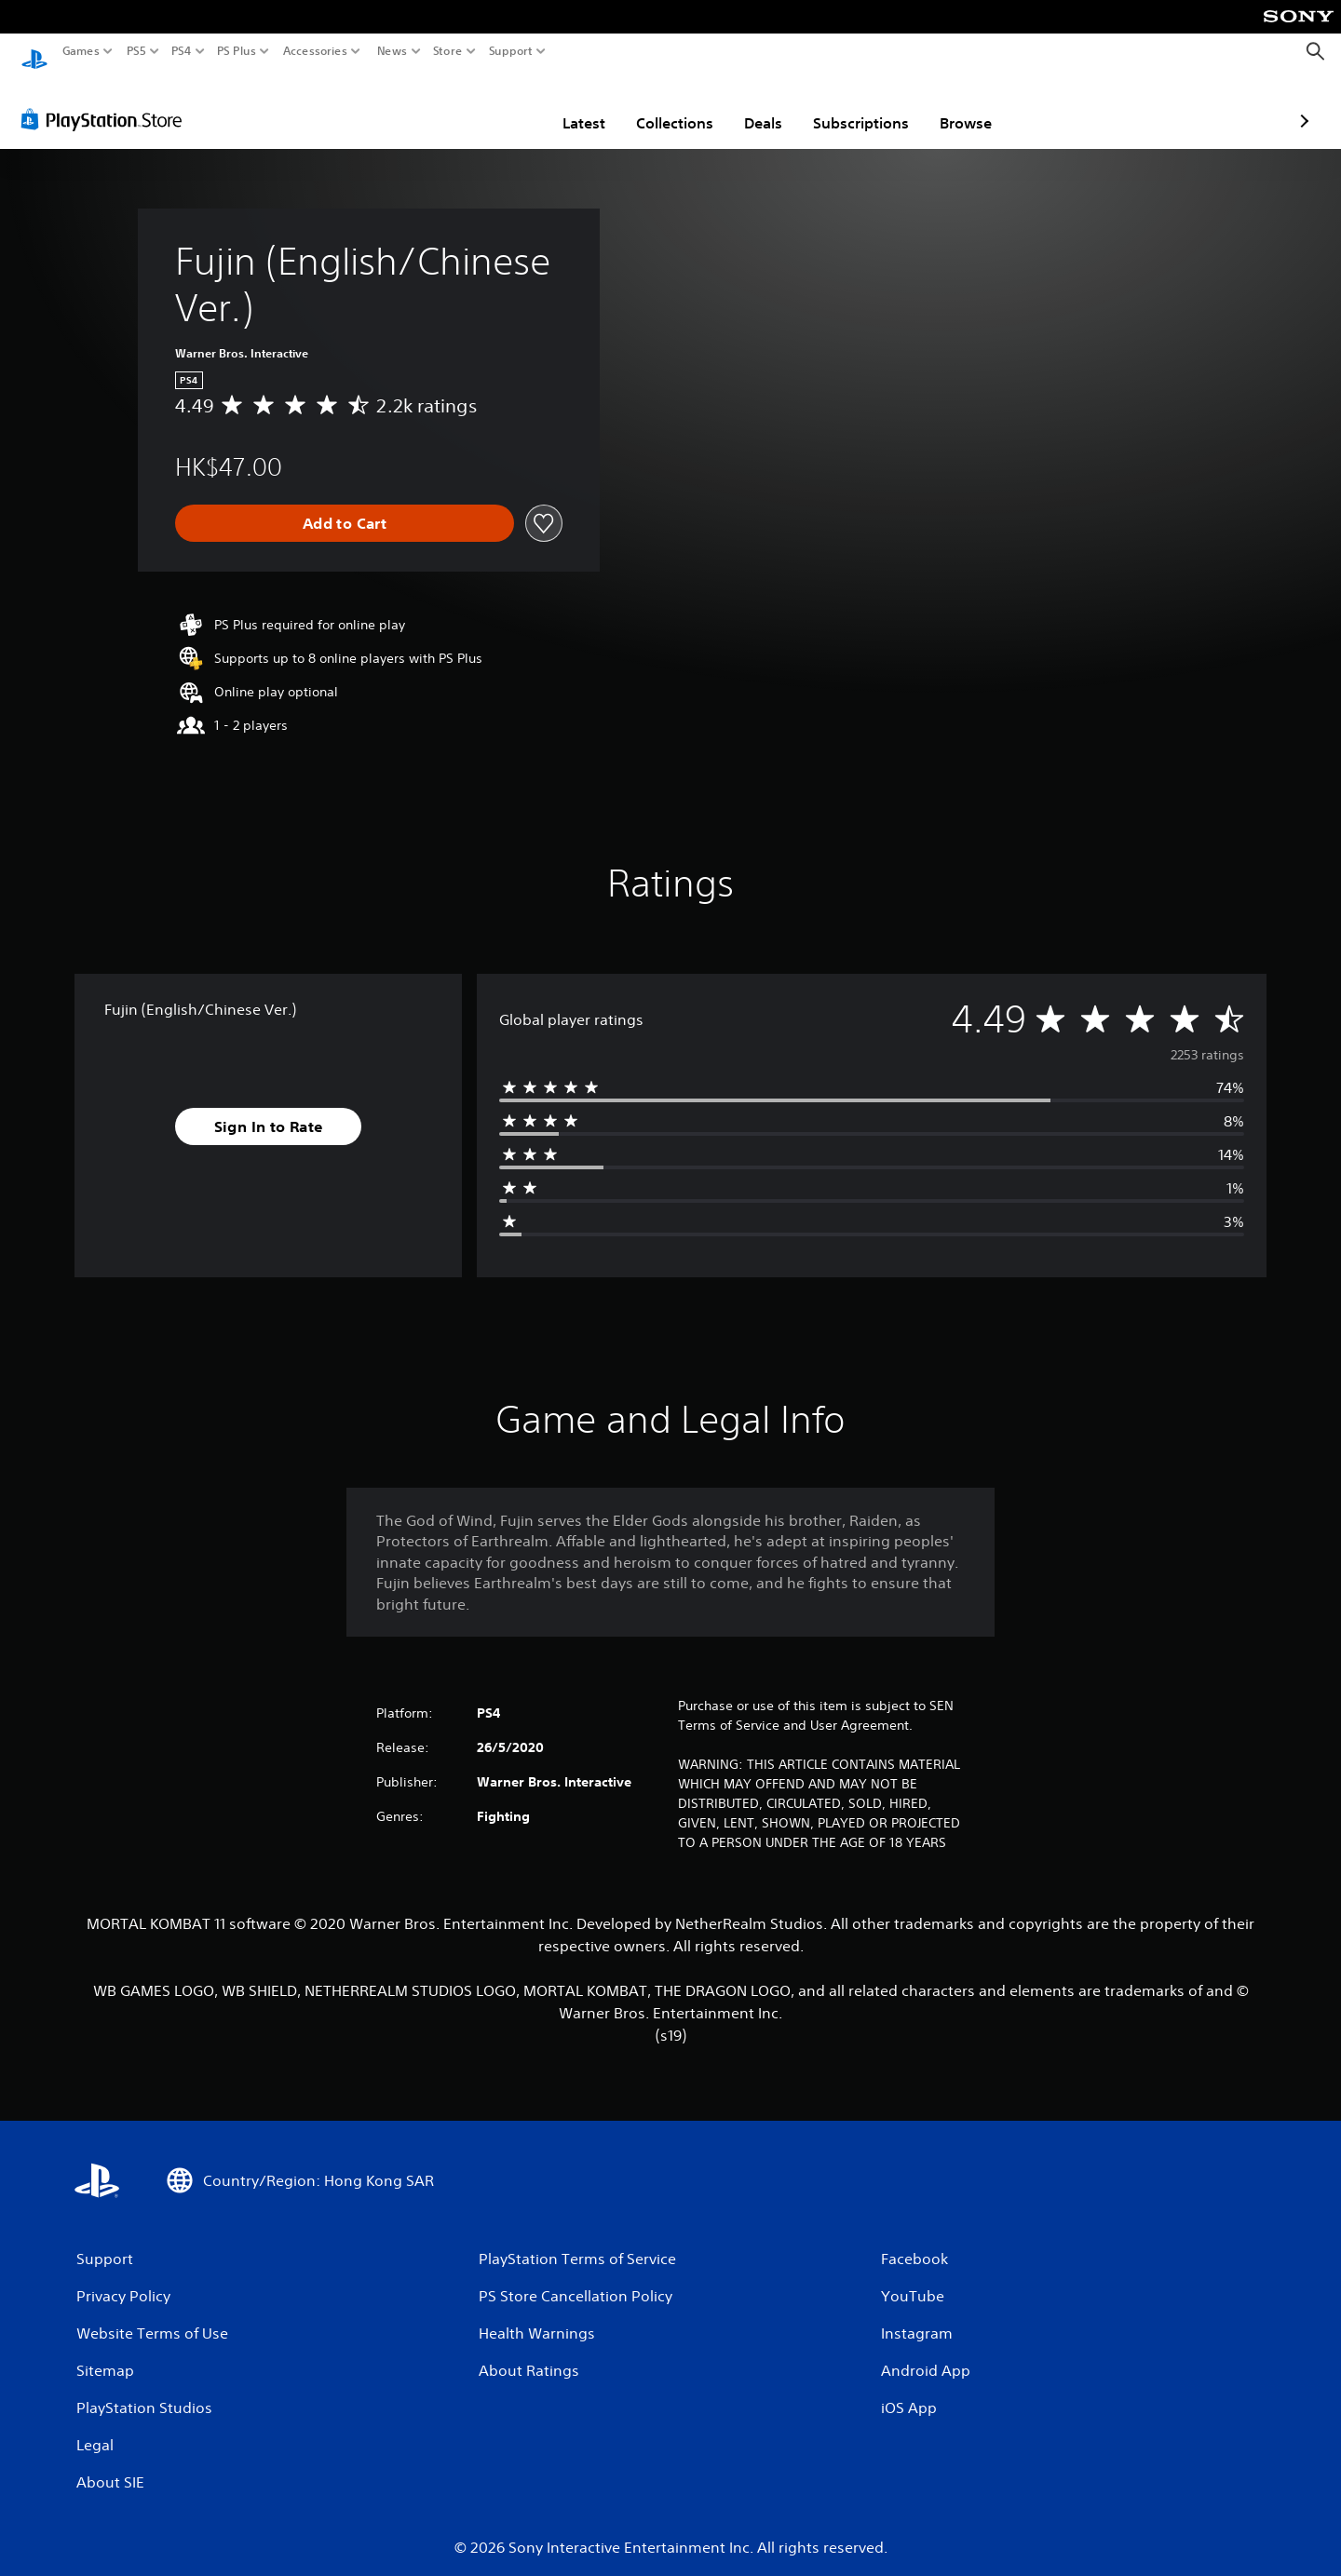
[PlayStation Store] (106, 101)
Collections (565, 105)
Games (81, 51)
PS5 (136, 51)
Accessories (315, 51)
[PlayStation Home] (34, 52)
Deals (654, 105)
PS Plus (236, 51)
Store (448, 51)
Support (511, 51)
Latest (475, 105)
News (391, 51)
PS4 (181, 51)
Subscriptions (752, 105)
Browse (857, 105)
